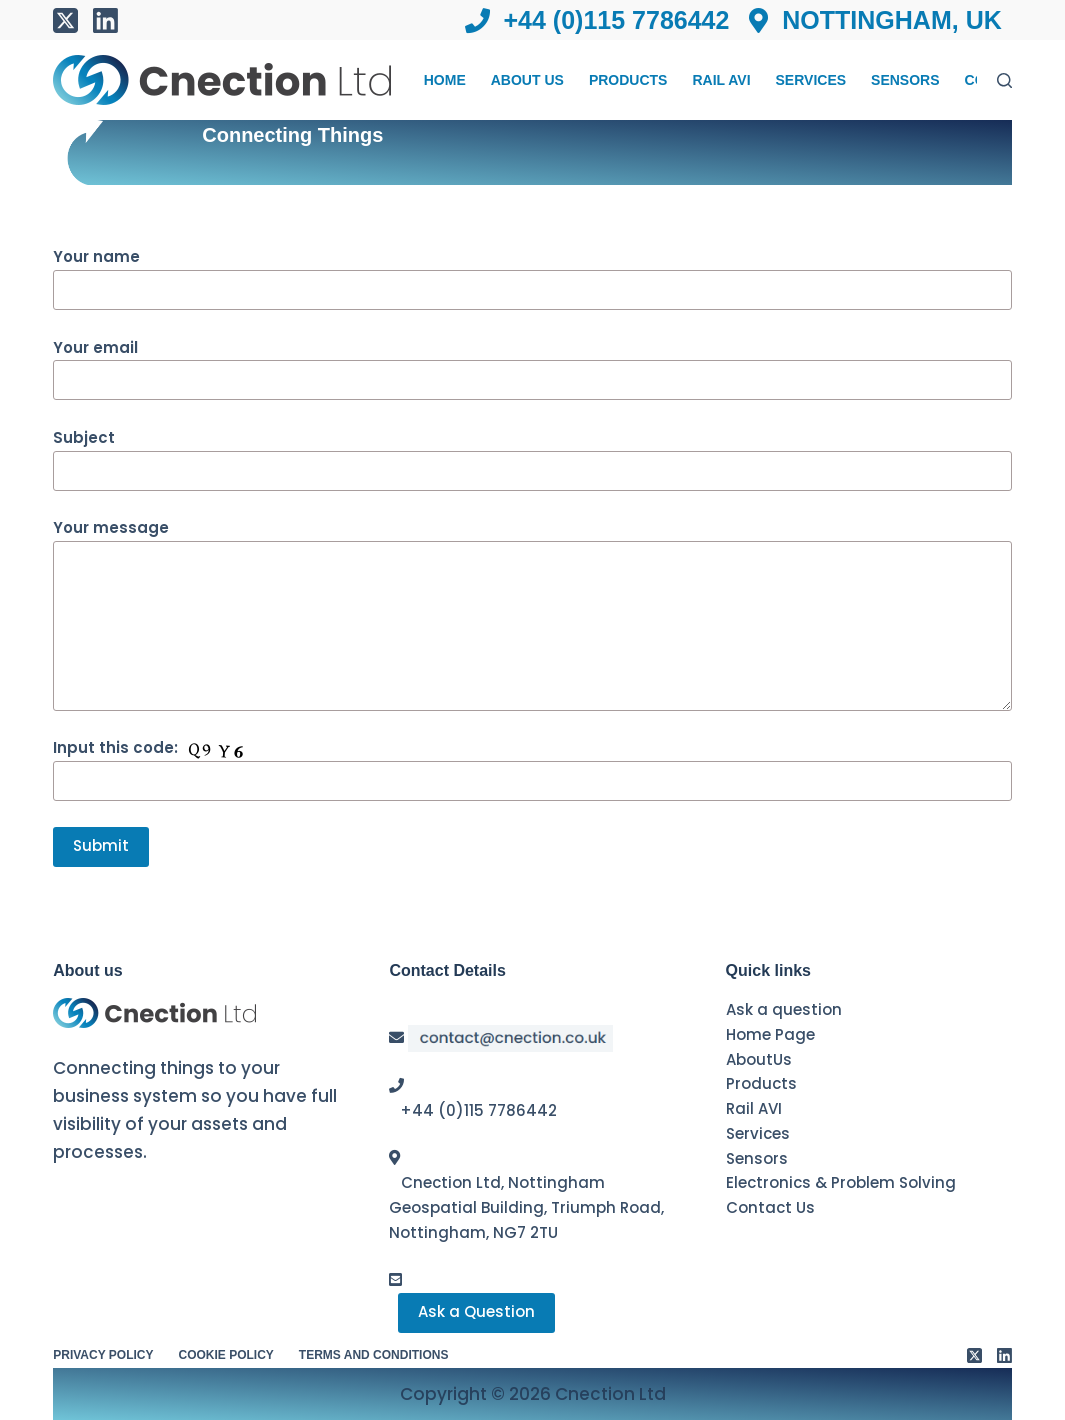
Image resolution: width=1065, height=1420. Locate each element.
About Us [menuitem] (527, 80)
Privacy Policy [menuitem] (103, 1355)
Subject (532, 454)
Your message (532, 614)
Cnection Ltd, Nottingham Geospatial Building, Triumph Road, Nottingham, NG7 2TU (526, 1207)
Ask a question (784, 1009)
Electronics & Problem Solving (841, 1182)
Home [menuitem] (445, 80)
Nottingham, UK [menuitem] (875, 20)
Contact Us (770, 1207)
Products (761, 1083)
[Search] (1004, 80)
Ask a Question (476, 1311)
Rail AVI (754, 1108)
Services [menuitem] (811, 80)
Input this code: (532, 764)
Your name (532, 273)
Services (758, 1133)
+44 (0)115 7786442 (478, 1110)
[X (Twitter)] (65, 20)
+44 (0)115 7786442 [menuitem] (597, 20)
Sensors (757, 1158)
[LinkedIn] (105, 20)
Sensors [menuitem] (905, 80)
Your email (532, 364)
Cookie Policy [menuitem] (226, 1355)
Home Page (770, 1034)
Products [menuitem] (628, 80)
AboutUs (759, 1059)
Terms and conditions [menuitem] (374, 1355)
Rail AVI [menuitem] (721, 80)
